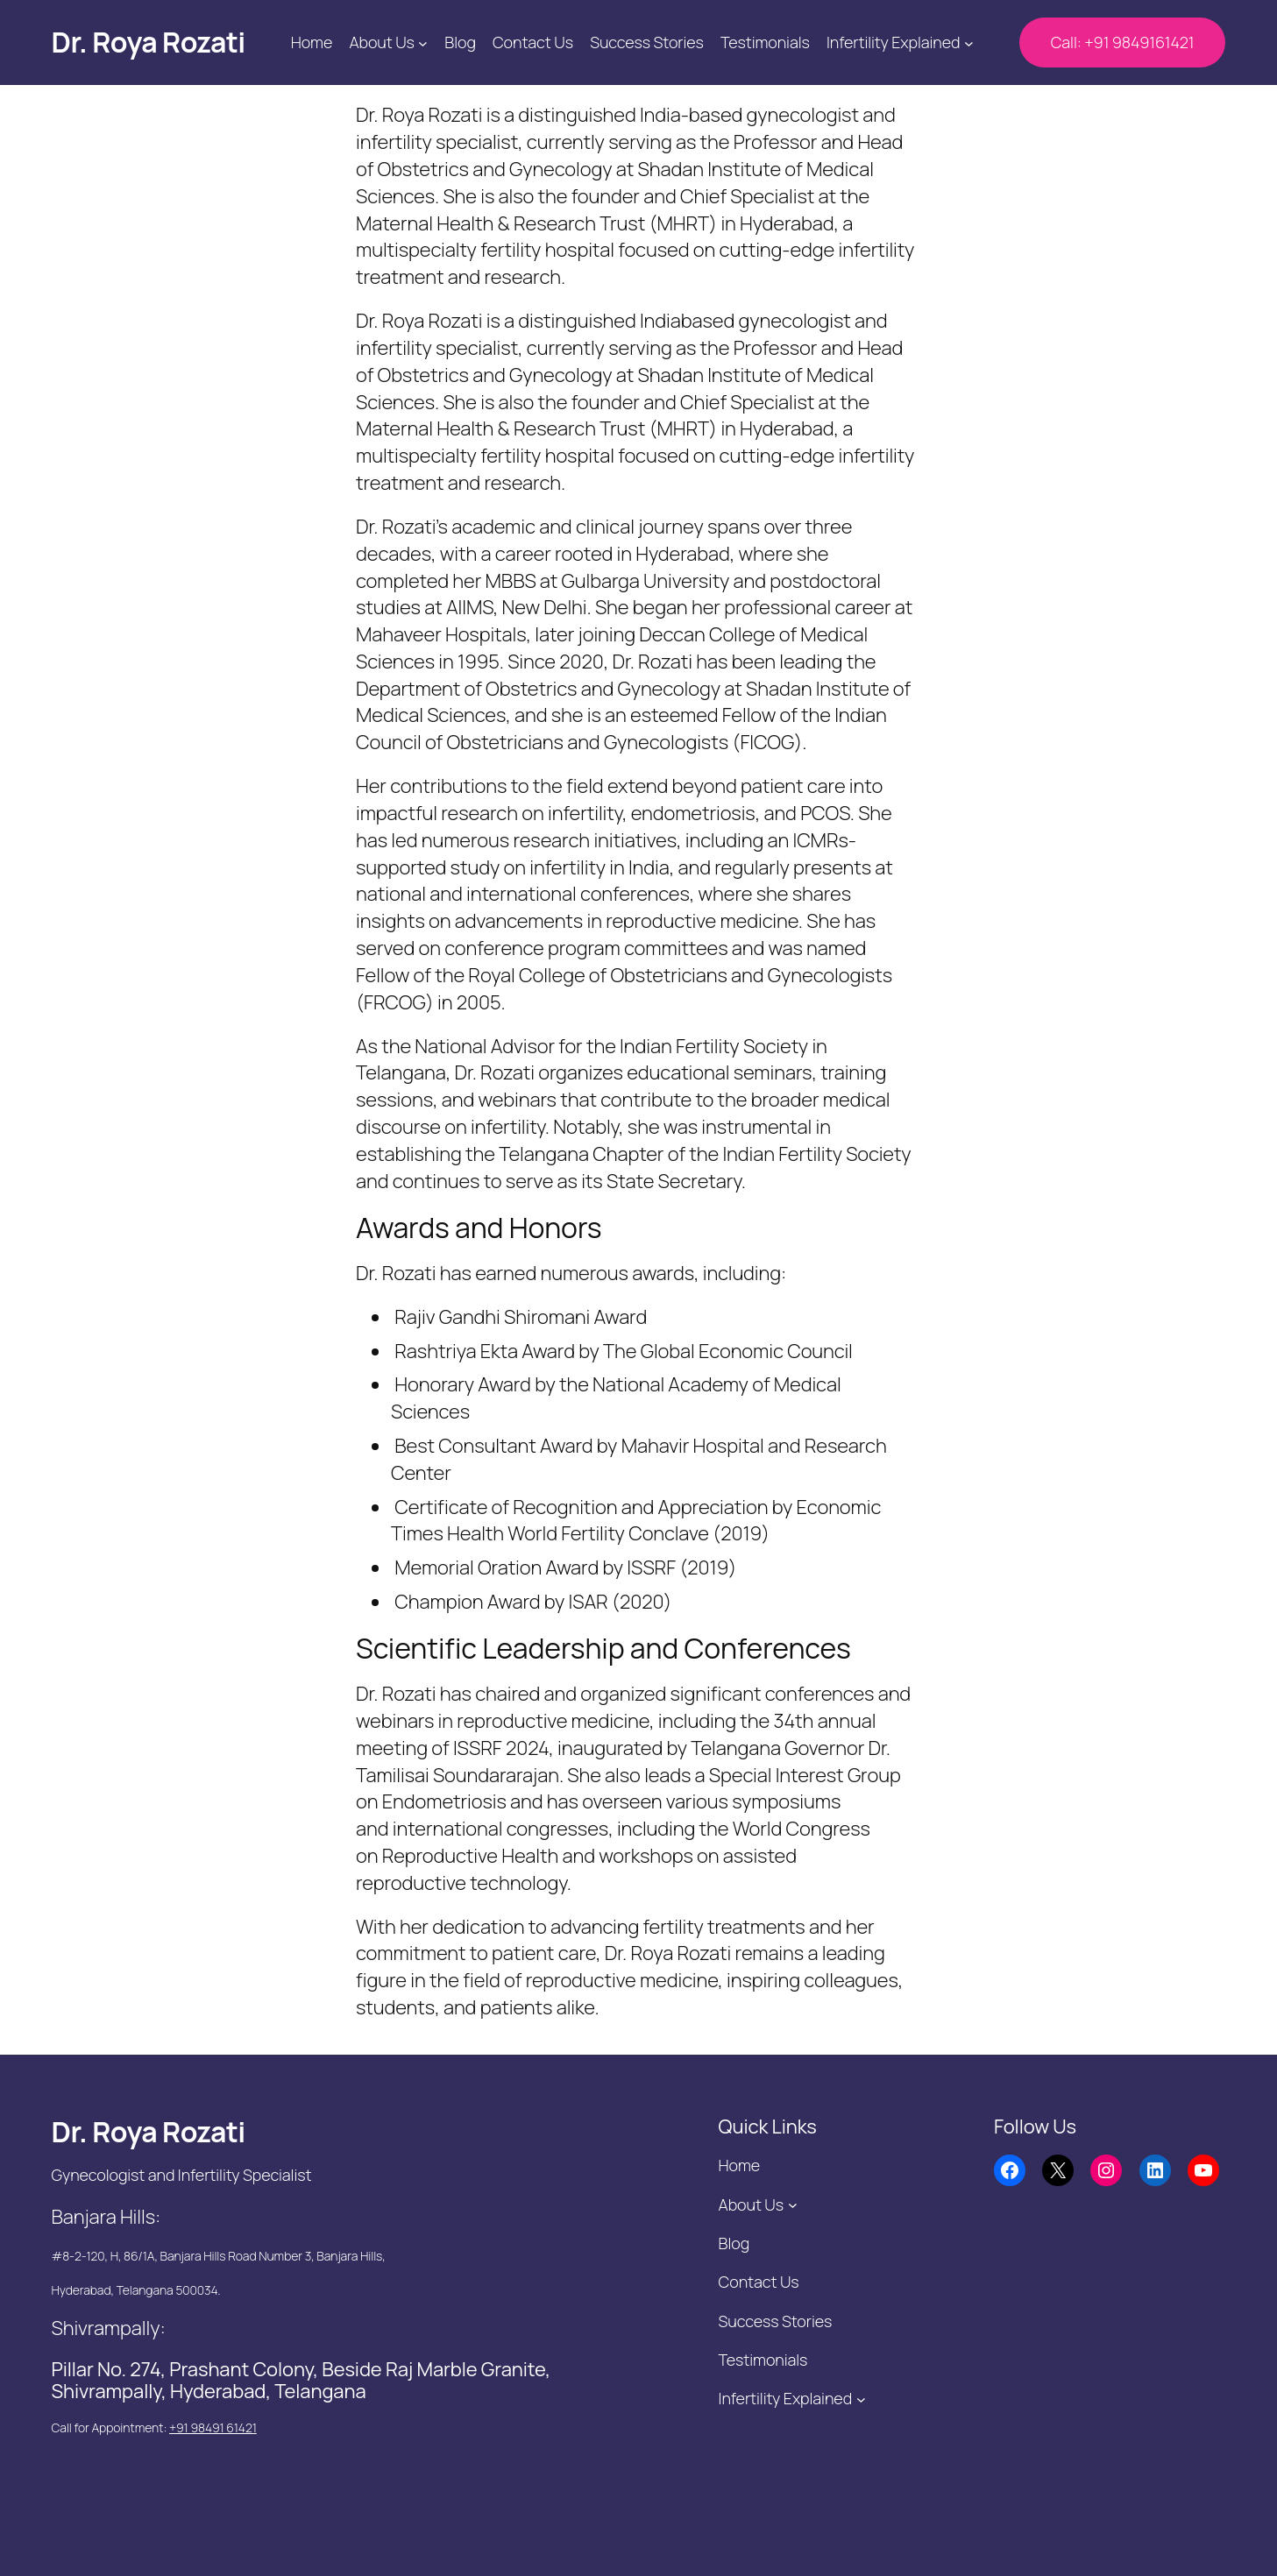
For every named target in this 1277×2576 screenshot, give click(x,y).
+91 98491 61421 (213, 2427)
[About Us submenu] (423, 42)
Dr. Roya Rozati (148, 42)
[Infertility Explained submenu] (969, 42)
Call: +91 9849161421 (1123, 42)
